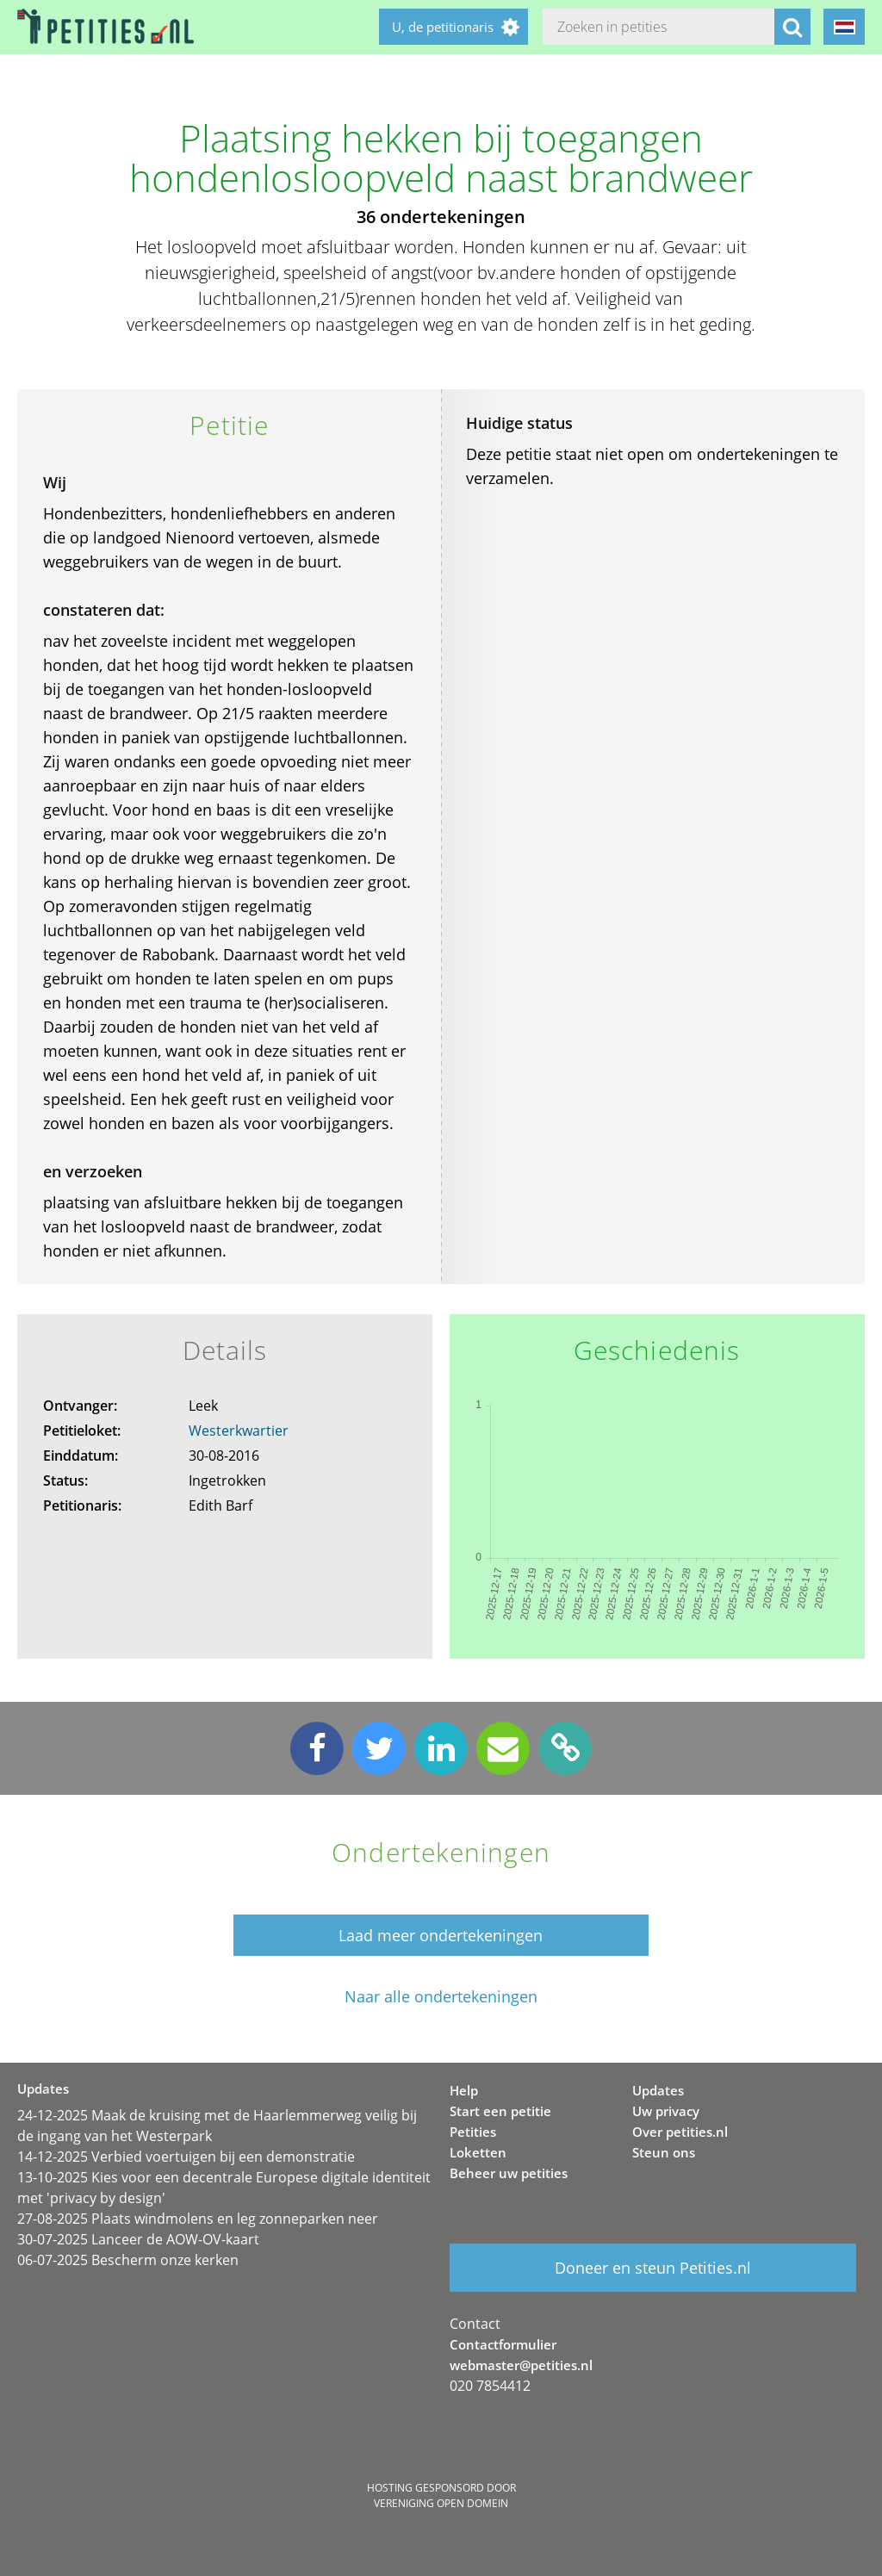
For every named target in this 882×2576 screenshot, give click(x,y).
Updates (658, 2090)
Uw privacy (665, 2111)
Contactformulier (503, 2344)
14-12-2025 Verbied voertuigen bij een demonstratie (186, 2156)
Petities (473, 2131)
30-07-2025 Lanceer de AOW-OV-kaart (138, 2239)
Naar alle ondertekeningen (441, 1997)
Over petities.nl (680, 2131)
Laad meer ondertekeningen (441, 1935)
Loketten (478, 2152)
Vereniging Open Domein (441, 2503)
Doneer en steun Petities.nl (653, 2267)
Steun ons (663, 2152)
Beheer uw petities (509, 2173)
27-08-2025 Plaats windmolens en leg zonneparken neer (197, 2218)
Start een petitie (500, 2111)
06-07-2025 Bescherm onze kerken (128, 2259)
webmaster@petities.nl (521, 2365)
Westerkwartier (239, 1430)
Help (464, 2090)
